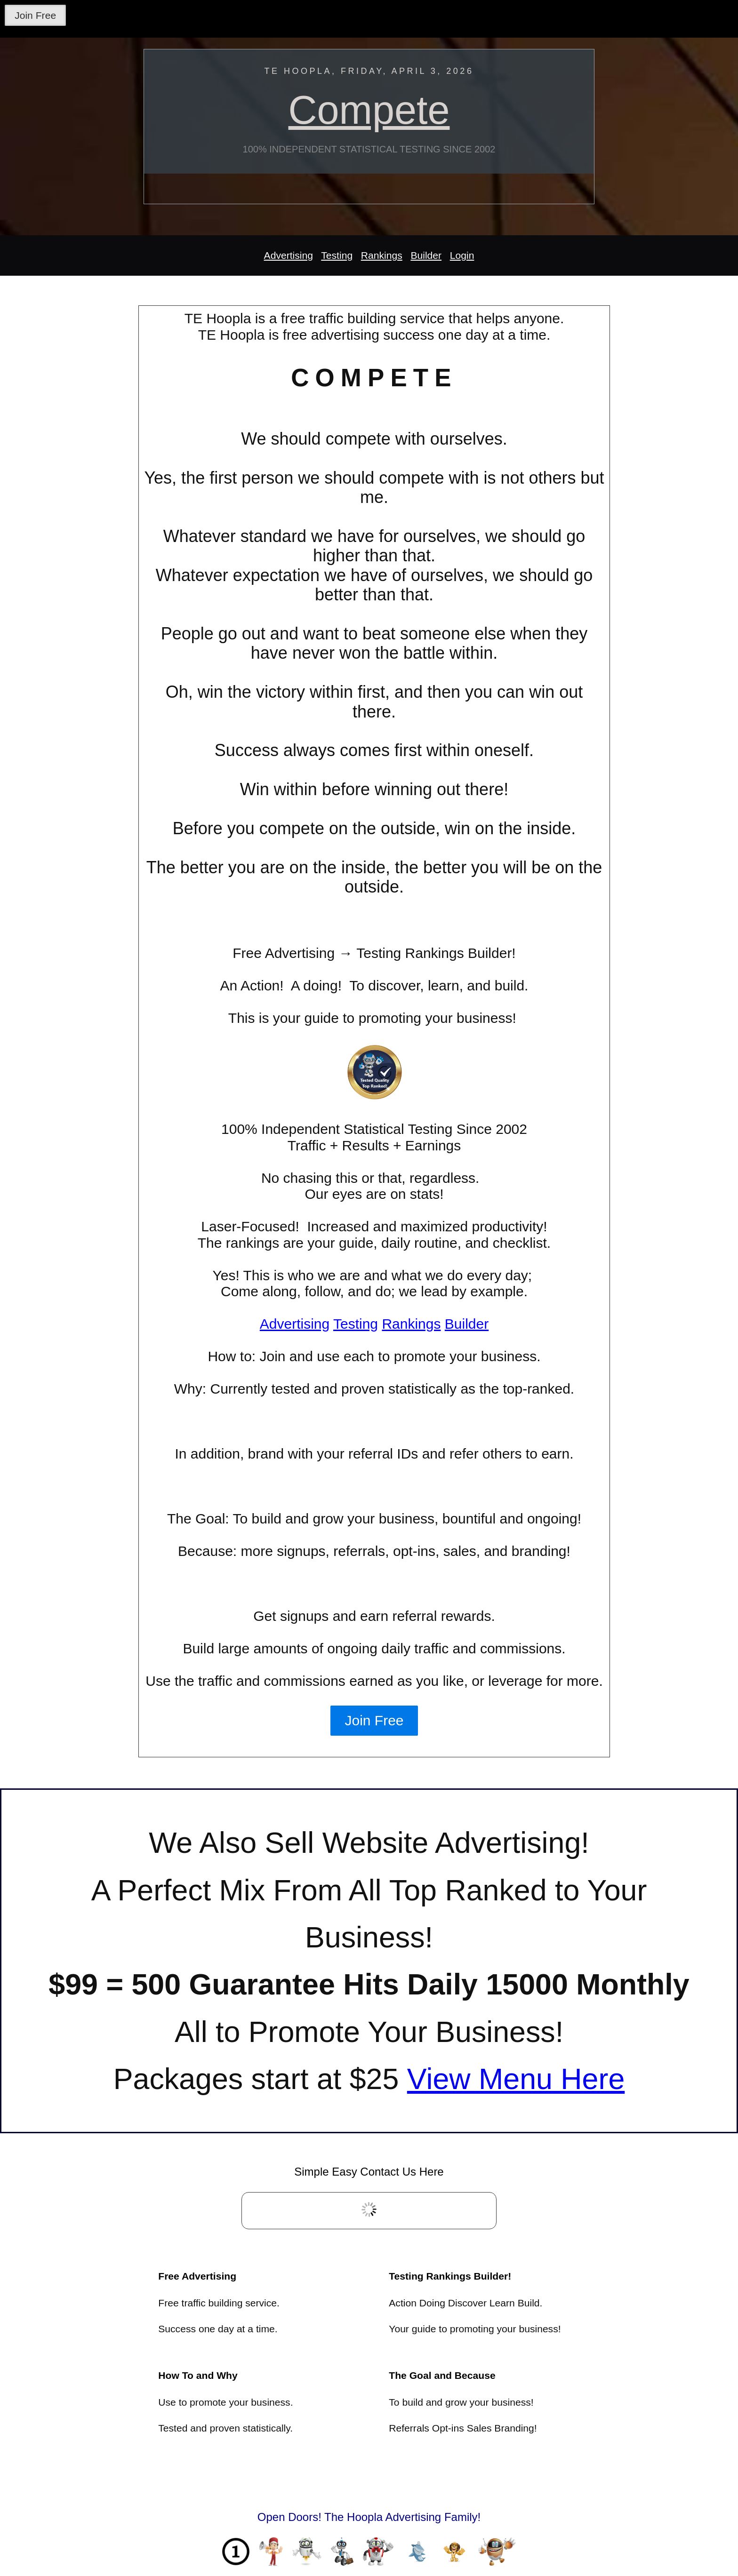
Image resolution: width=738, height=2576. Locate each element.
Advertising (288, 255)
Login (462, 255)
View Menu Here (516, 2078)
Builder (425, 255)
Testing (337, 255)
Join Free (35, 15)
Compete (369, 110)
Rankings (381, 255)
